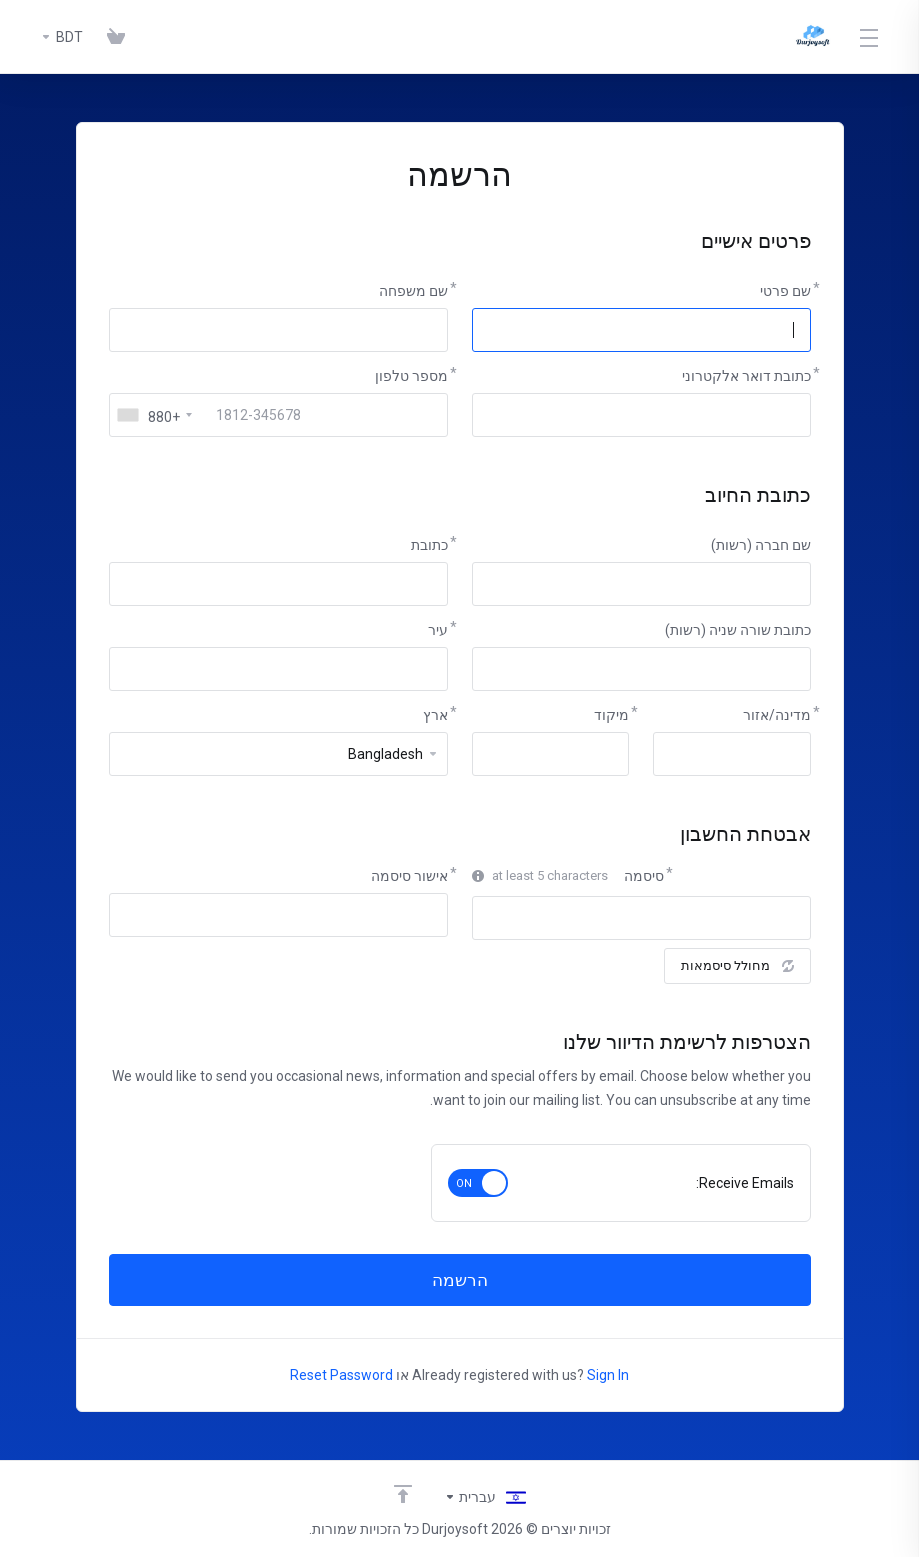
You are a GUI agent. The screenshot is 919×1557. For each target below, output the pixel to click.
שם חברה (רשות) (761, 545)
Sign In (608, 1375)
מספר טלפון (411, 376)
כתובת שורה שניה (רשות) (738, 630)
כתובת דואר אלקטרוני (746, 376)
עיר (438, 630)
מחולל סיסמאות (737, 965)
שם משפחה (413, 291)
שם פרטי (785, 291)
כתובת (429, 545)
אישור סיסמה (409, 876)
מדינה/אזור (777, 715)
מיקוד (611, 715)
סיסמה (644, 876)
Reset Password (341, 1375)
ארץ (435, 715)
